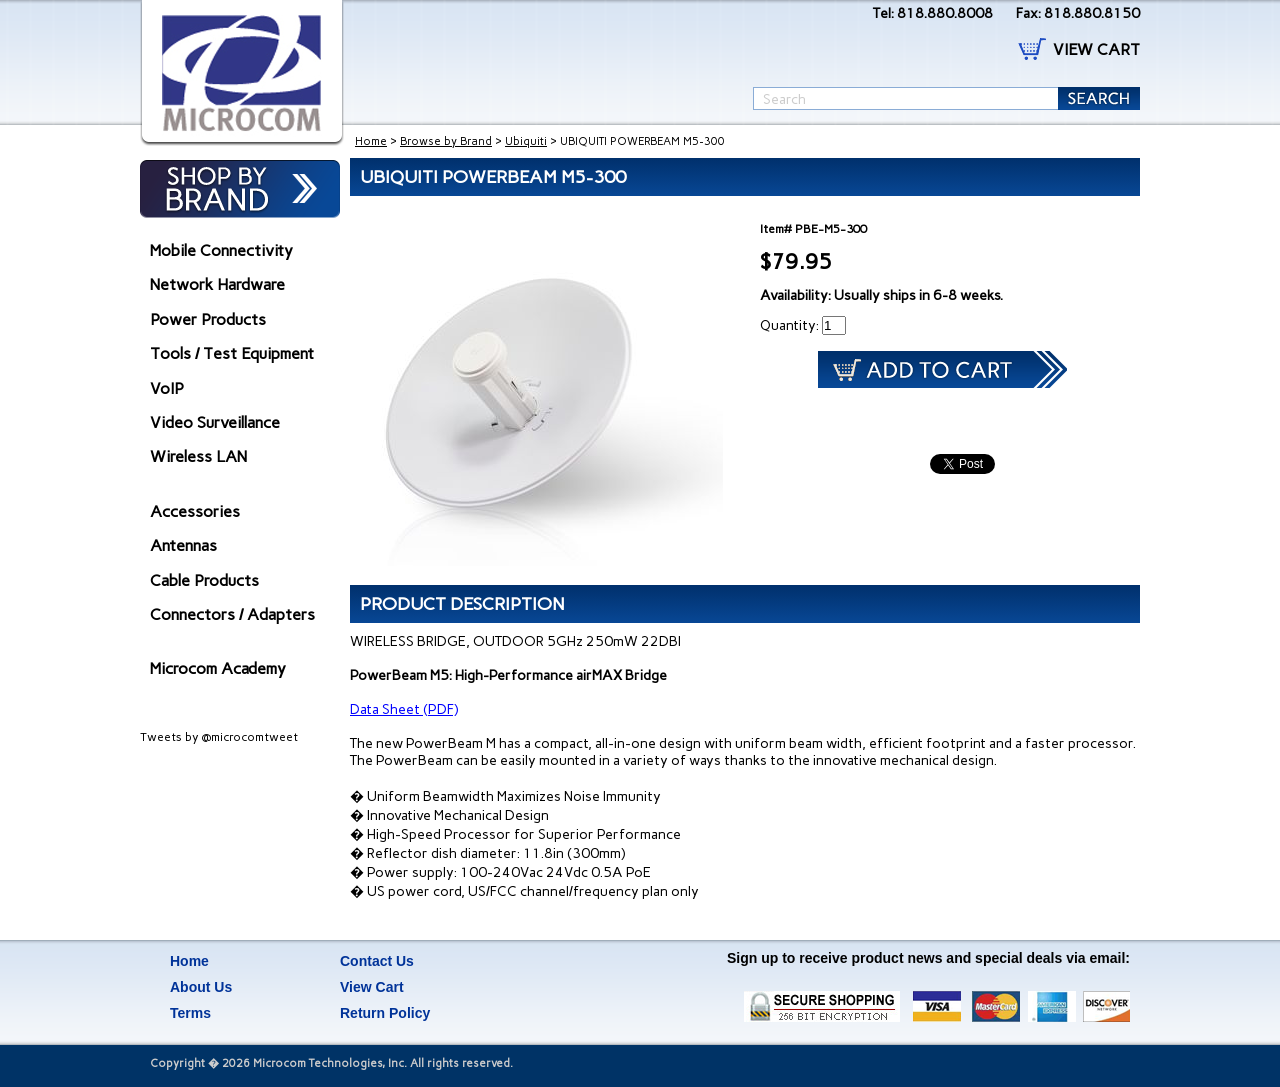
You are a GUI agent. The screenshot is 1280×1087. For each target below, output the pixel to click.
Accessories (195, 511)
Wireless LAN (198, 456)
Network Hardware (217, 284)
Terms (190, 1013)
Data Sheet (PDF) (404, 709)
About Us (201, 987)
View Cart (372, 987)
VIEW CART (1096, 49)
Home (371, 141)
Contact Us (377, 961)
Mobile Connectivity (221, 250)
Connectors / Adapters (232, 614)
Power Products (208, 319)
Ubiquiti (526, 141)
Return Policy (385, 1013)
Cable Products (204, 580)
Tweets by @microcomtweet (219, 737)
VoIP (167, 388)
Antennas (183, 545)
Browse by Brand (446, 141)
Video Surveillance (215, 422)
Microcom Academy (218, 668)
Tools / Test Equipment (232, 353)
